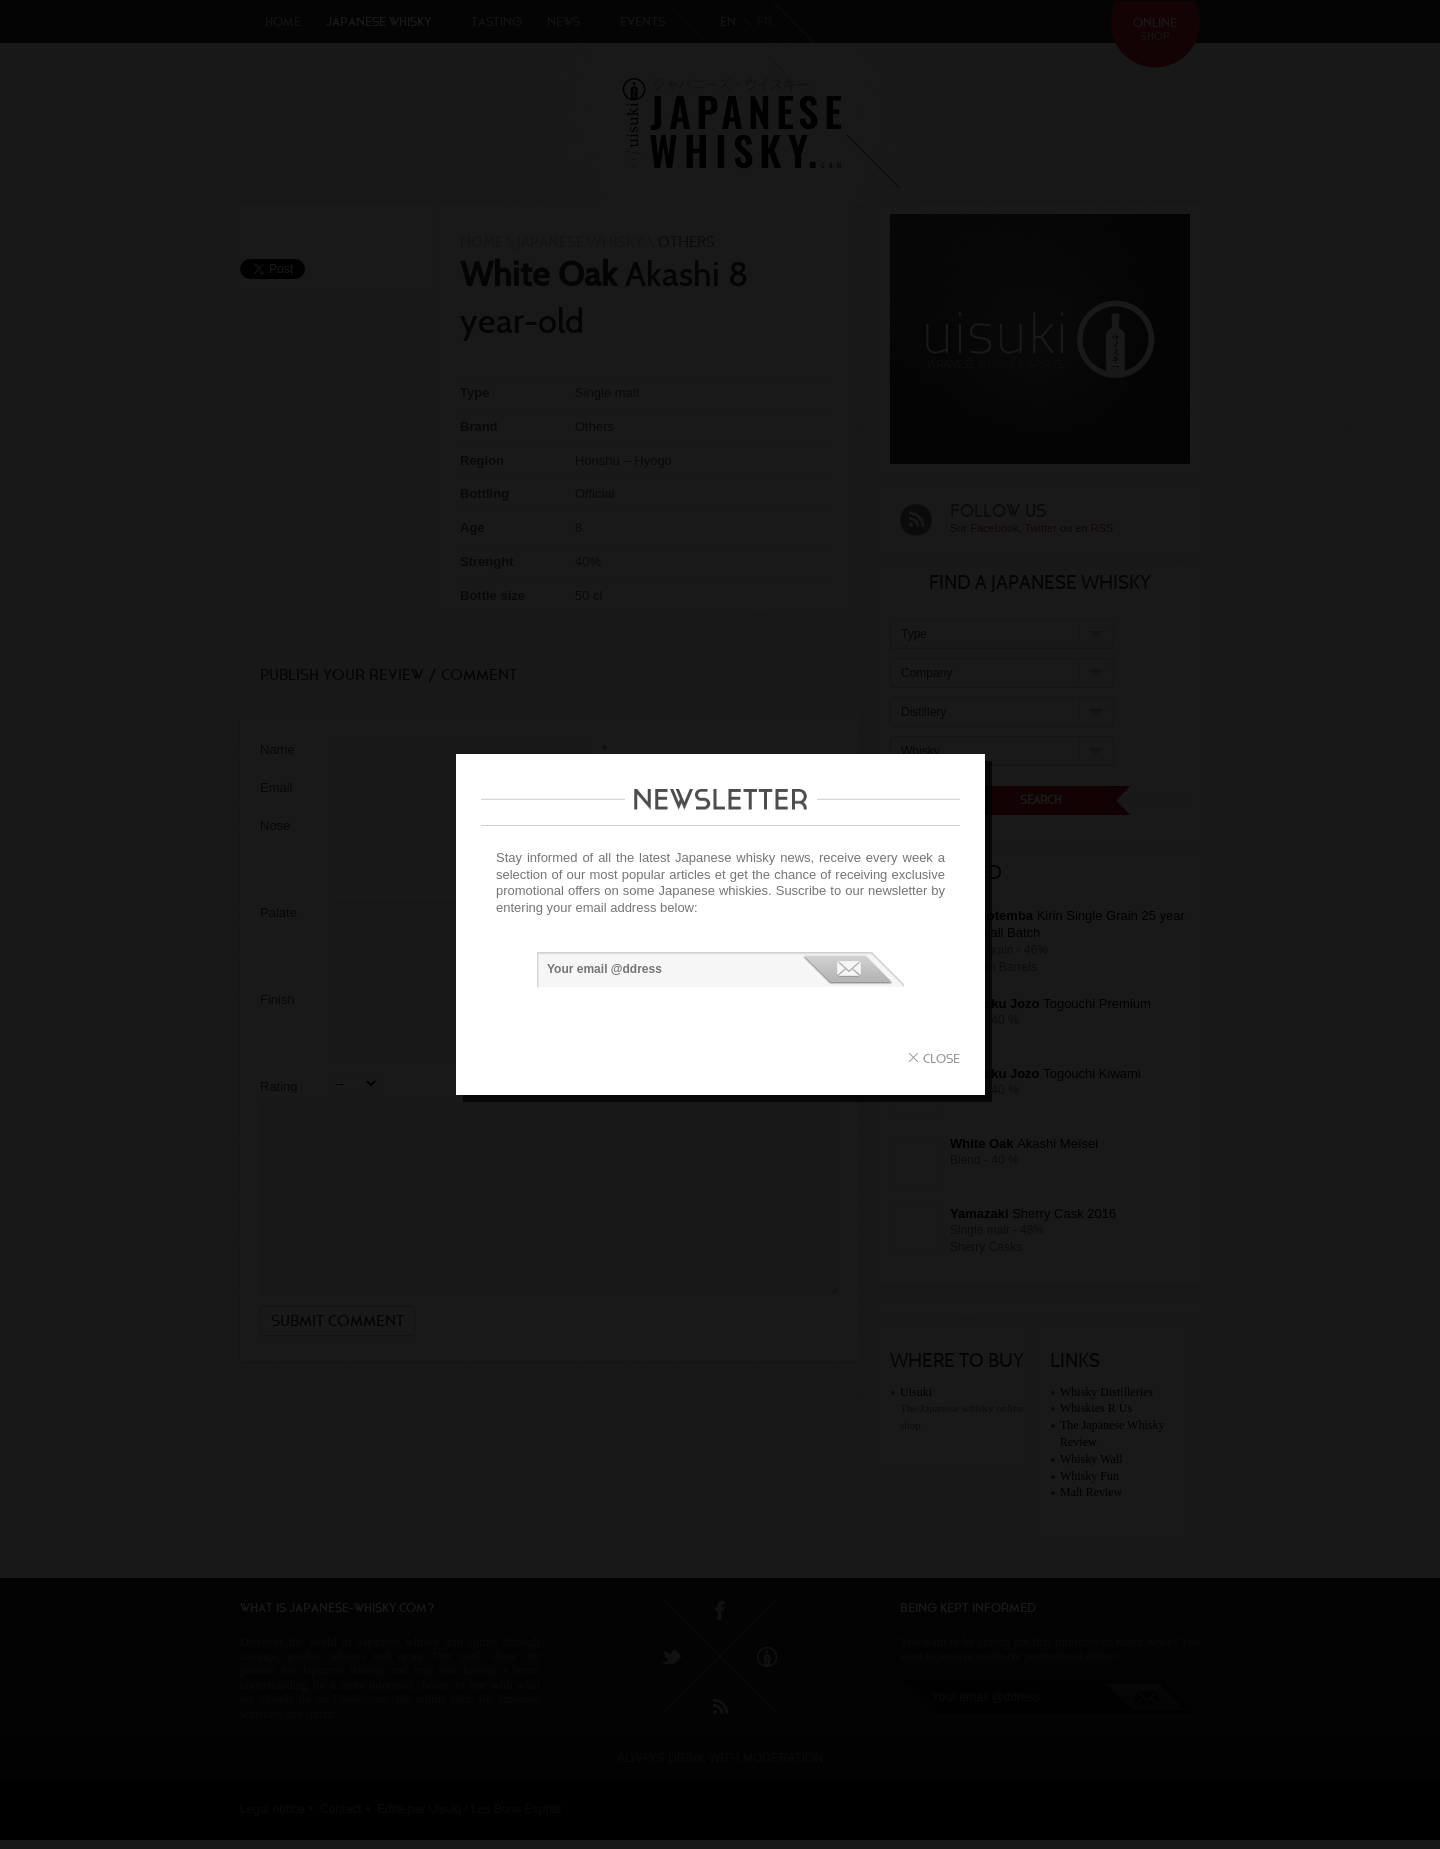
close (941, 1058)
